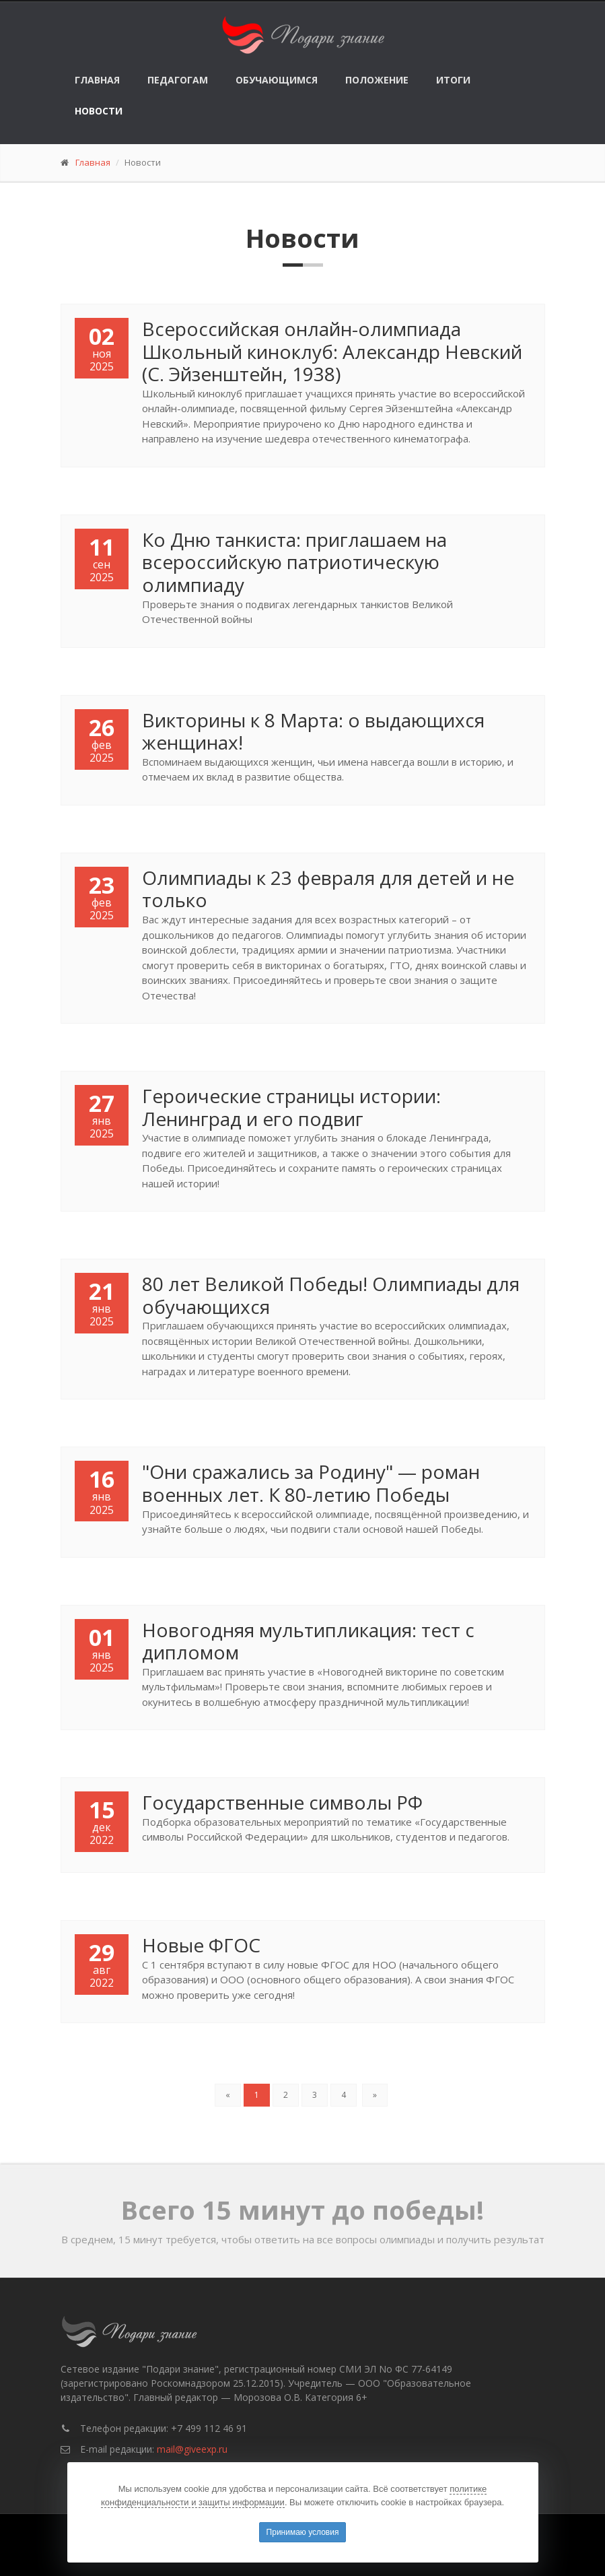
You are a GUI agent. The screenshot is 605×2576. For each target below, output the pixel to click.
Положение (376, 79)
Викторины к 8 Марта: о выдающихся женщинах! (313, 731)
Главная (97, 79)
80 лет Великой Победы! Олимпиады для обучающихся (331, 1295)
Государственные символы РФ (282, 1802)
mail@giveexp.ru (192, 2449)
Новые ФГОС (201, 1945)
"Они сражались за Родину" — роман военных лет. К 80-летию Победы (311, 1483)
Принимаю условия (302, 2532)
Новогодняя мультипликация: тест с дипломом (308, 1641)
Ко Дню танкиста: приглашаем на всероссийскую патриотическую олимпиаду (294, 562)
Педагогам (177, 79)
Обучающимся (277, 79)
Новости (98, 110)
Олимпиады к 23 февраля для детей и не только (328, 889)
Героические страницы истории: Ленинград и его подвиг (291, 1107)
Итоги (453, 79)
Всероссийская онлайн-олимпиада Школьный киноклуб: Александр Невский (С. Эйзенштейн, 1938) (332, 351)
